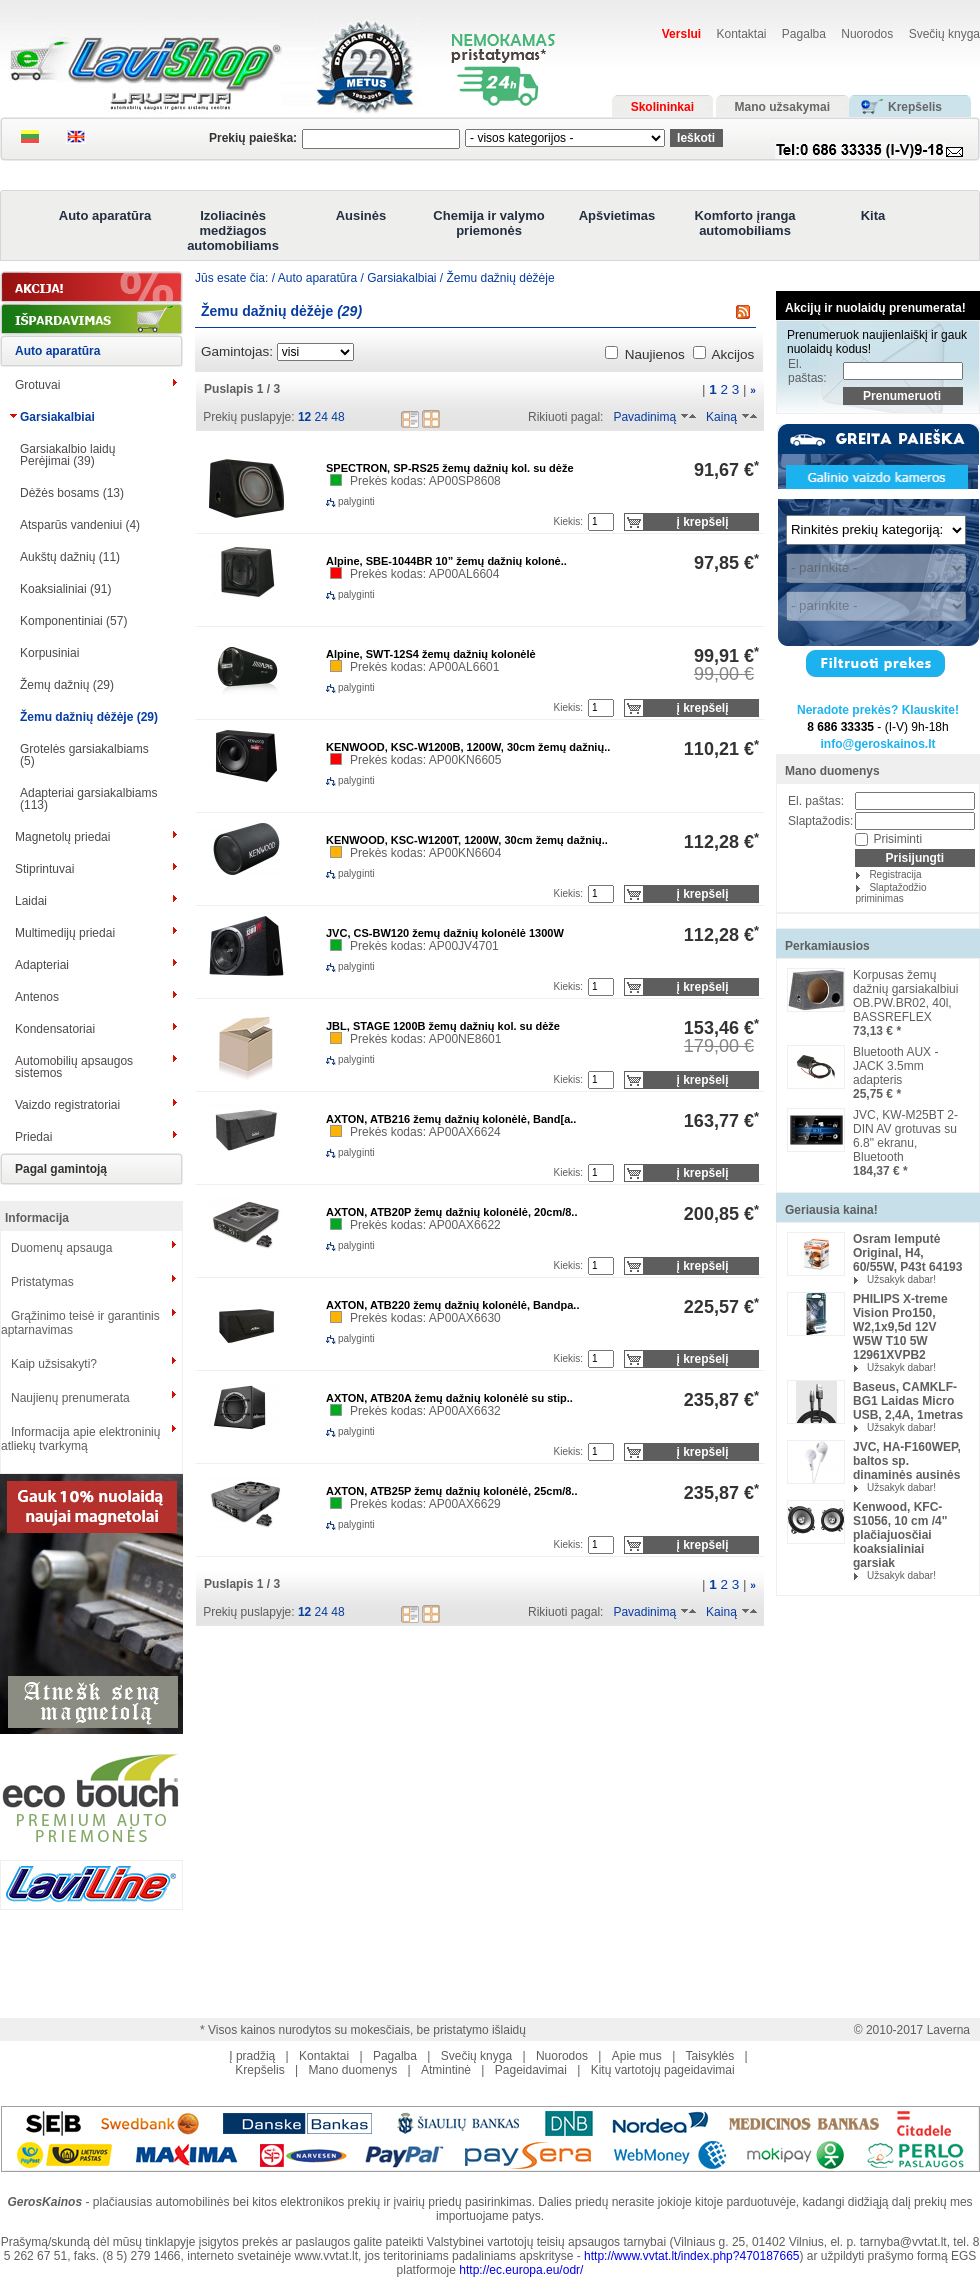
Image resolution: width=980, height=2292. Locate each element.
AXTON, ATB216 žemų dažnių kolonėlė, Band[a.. (451, 1119)
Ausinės (361, 215)
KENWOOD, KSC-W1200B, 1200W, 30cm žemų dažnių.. (468, 747)
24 (321, 417)
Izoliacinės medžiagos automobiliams (233, 230)
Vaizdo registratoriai (67, 1105)
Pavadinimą (644, 417)
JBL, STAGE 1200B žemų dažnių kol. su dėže (443, 1026)
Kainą (721, 417)
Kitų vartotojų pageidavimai (663, 2070)
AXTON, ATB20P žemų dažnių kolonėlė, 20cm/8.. (451, 1212)
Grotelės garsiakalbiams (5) (84, 755)
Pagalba (804, 34)
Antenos (37, 997)
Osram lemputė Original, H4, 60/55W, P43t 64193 (907, 1253)
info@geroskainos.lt (877, 744)
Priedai (33, 1137)
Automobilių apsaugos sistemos (74, 1067)
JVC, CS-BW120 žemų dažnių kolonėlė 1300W (445, 933)
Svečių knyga (944, 34)
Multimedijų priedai (65, 933)
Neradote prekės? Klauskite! (878, 710)
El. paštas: (807, 371)
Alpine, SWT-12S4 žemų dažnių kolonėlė (431, 654)
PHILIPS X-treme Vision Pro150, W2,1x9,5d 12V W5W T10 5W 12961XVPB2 (900, 1327)
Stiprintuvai (44, 869)
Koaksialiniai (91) (65, 589)
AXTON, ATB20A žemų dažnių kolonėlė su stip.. (449, 1398)
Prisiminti (897, 839)
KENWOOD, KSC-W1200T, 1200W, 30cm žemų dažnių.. (467, 840)
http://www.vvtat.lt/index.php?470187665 (691, 2256)
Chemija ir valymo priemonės (488, 223)
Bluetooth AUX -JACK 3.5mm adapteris (895, 1066)
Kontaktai (741, 34)
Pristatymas (42, 1282)
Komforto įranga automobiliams (744, 223)
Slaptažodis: (820, 821)
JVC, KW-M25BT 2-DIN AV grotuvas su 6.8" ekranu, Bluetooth (905, 1136)
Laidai (31, 901)
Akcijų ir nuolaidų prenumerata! (875, 308)
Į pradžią (252, 2056)
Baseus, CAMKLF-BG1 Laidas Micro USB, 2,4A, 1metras (908, 1401)
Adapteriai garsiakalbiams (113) (88, 799)
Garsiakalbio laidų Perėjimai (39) (67, 455)
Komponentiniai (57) (73, 621)
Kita (873, 215)
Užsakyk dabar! (901, 1279)
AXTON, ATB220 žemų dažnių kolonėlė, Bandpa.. (452, 1305)
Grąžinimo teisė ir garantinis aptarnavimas (80, 1323)
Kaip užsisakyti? (54, 1364)
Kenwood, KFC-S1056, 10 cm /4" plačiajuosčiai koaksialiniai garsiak (900, 1535)
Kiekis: (568, 521)
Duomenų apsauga (61, 1248)
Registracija (895, 874)
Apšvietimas (617, 215)
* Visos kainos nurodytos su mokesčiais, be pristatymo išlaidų (363, 2030)
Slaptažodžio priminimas (890, 893)
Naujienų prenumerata (70, 1398)
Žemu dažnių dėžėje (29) (89, 717)
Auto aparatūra (105, 215)
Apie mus (637, 2056)
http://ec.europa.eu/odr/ (521, 2270)
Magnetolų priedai (62, 837)
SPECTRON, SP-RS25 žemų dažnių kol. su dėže (450, 468)
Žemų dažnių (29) (67, 685)
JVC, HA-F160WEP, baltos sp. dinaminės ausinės (907, 1461)
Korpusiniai (49, 653)
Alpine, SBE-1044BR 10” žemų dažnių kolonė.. (446, 561)
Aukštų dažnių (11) (70, 557)
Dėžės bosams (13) (72, 493)
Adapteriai (42, 965)
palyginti (340, 501)
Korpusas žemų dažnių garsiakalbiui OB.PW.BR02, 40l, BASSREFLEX (905, 996)
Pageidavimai (531, 2070)
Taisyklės (710, 2056)
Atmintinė (446, 2070)
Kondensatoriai (55, 1029)
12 (304, 417)
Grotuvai (37, 385)
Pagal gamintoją (61, 1169)
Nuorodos (867, 34)
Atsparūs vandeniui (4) (80, 525)
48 (337, 417)
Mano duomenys (832, 771)
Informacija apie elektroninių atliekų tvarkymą (80, 1439)
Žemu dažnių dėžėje (501, 278)
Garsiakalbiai (57, 417)
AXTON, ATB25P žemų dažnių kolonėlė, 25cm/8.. (451, 1491)
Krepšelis (259, 2070)
